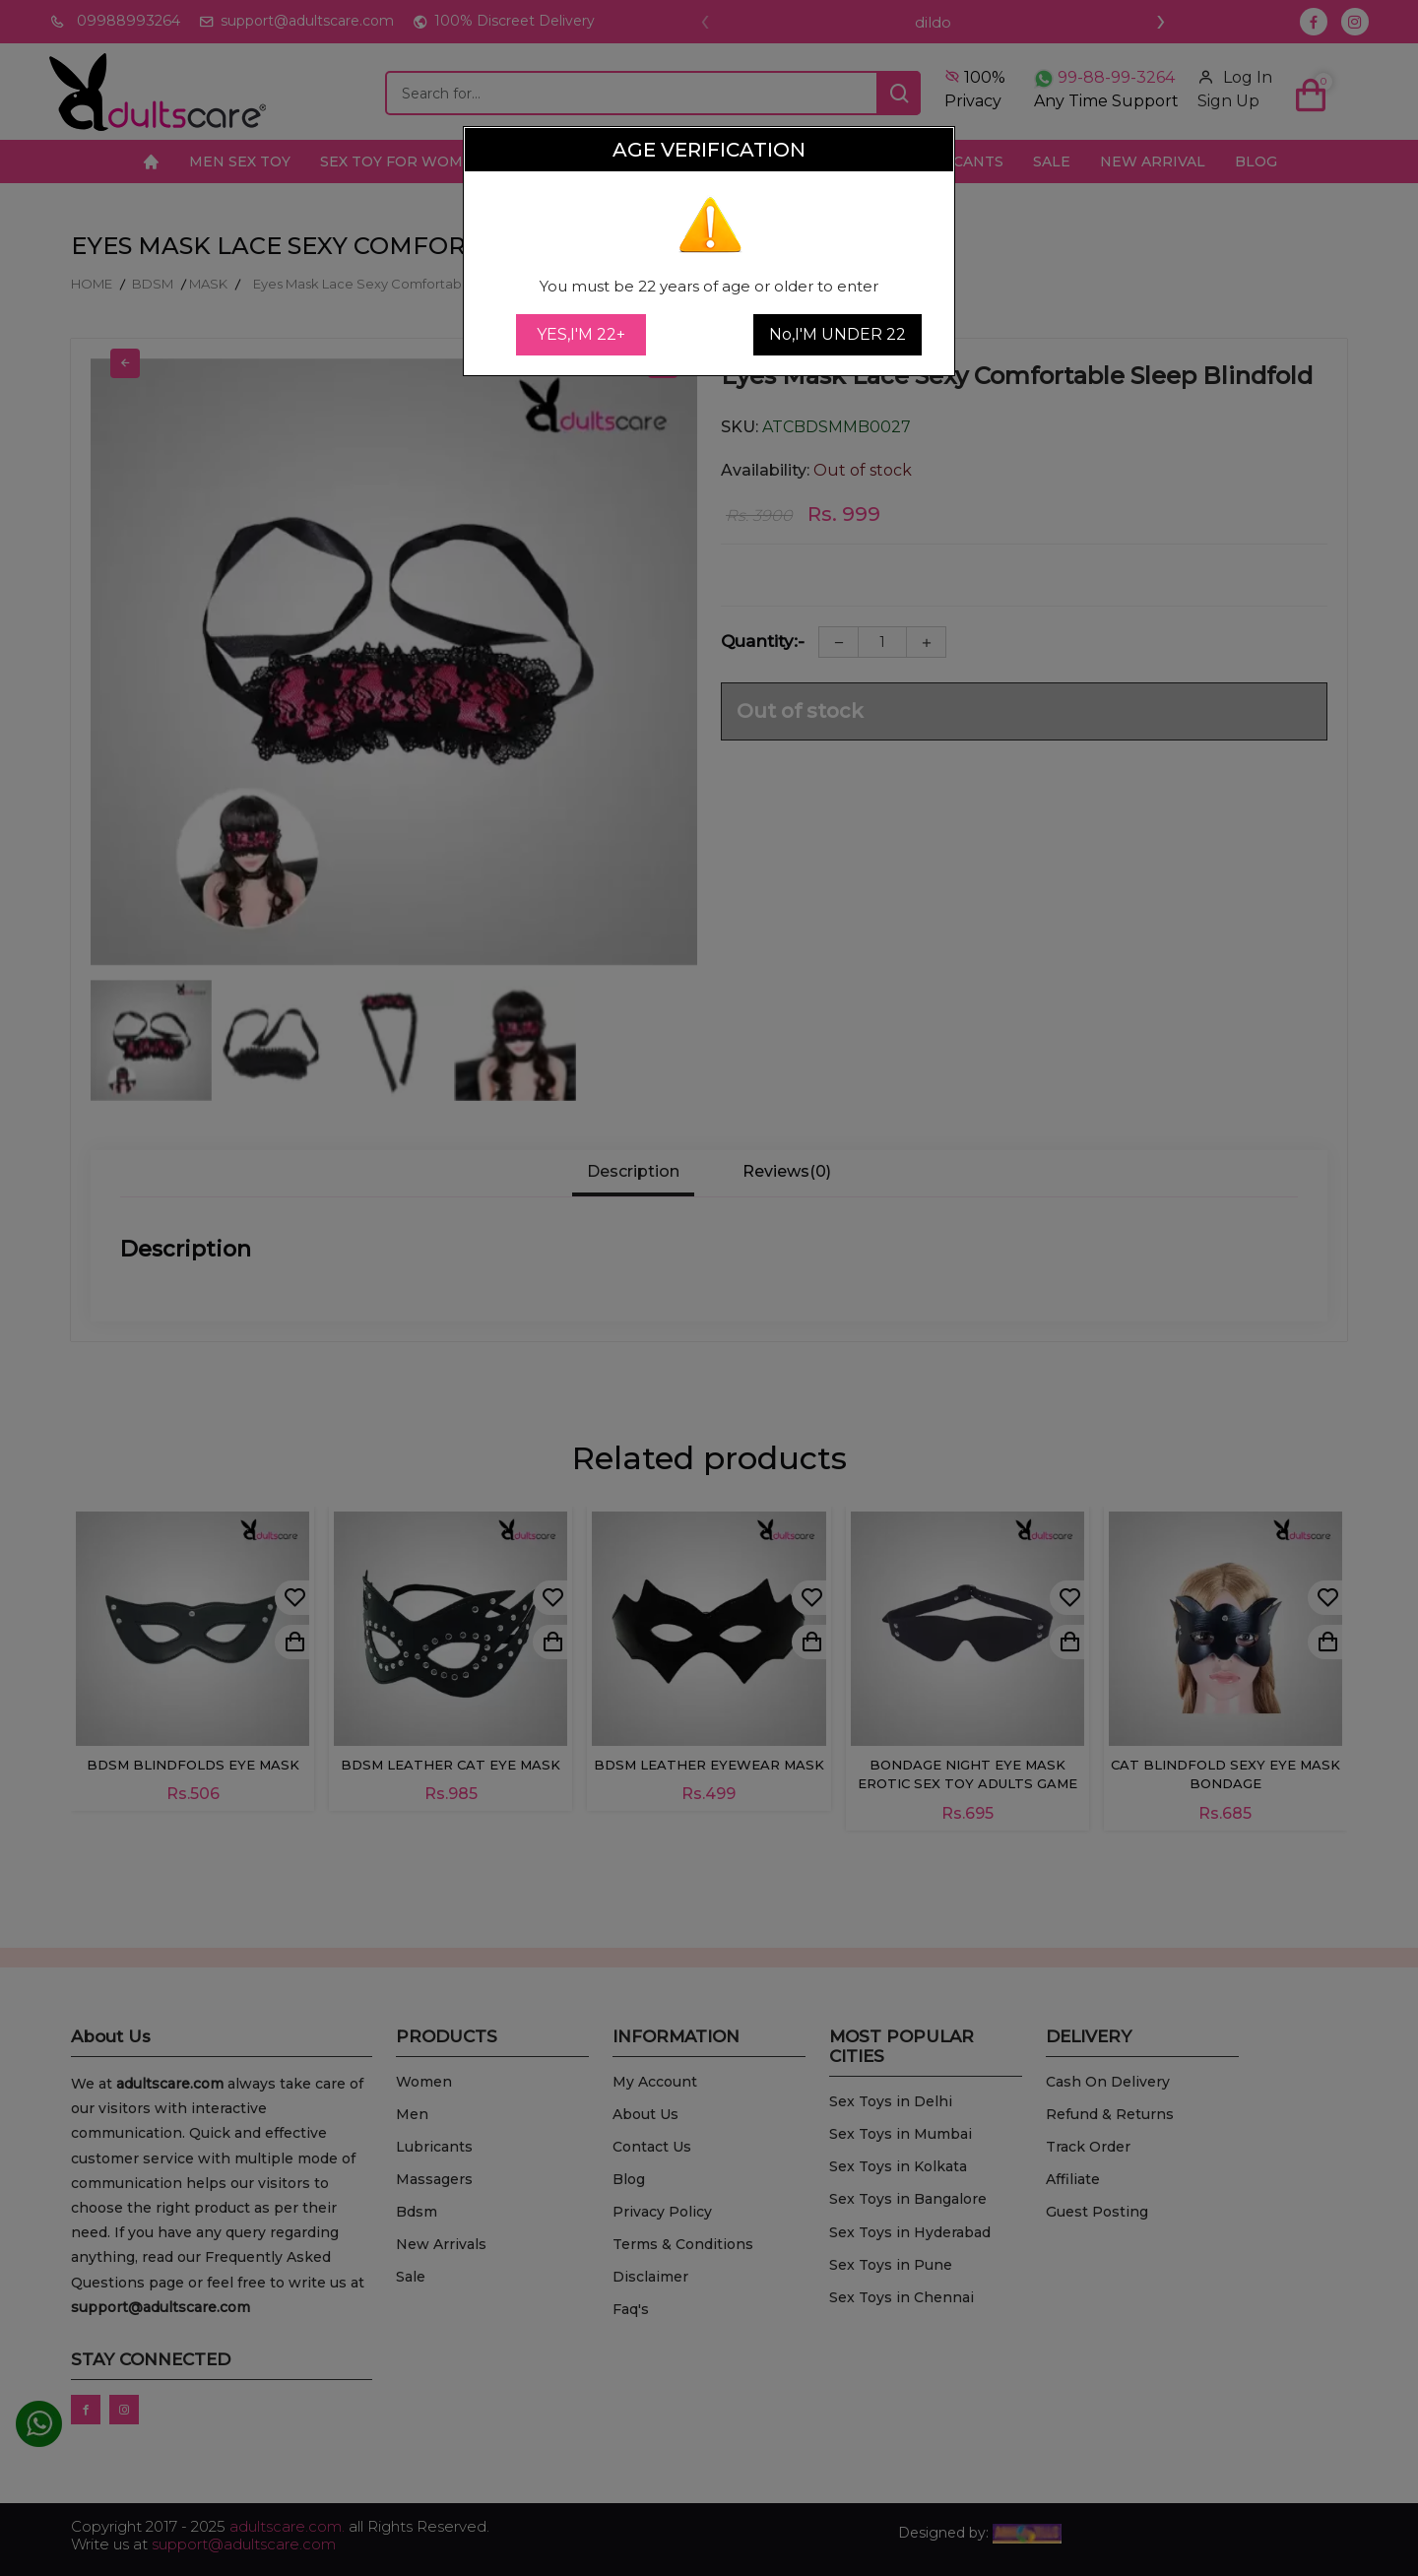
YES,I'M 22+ (581, 334)
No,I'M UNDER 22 (837, 334)
